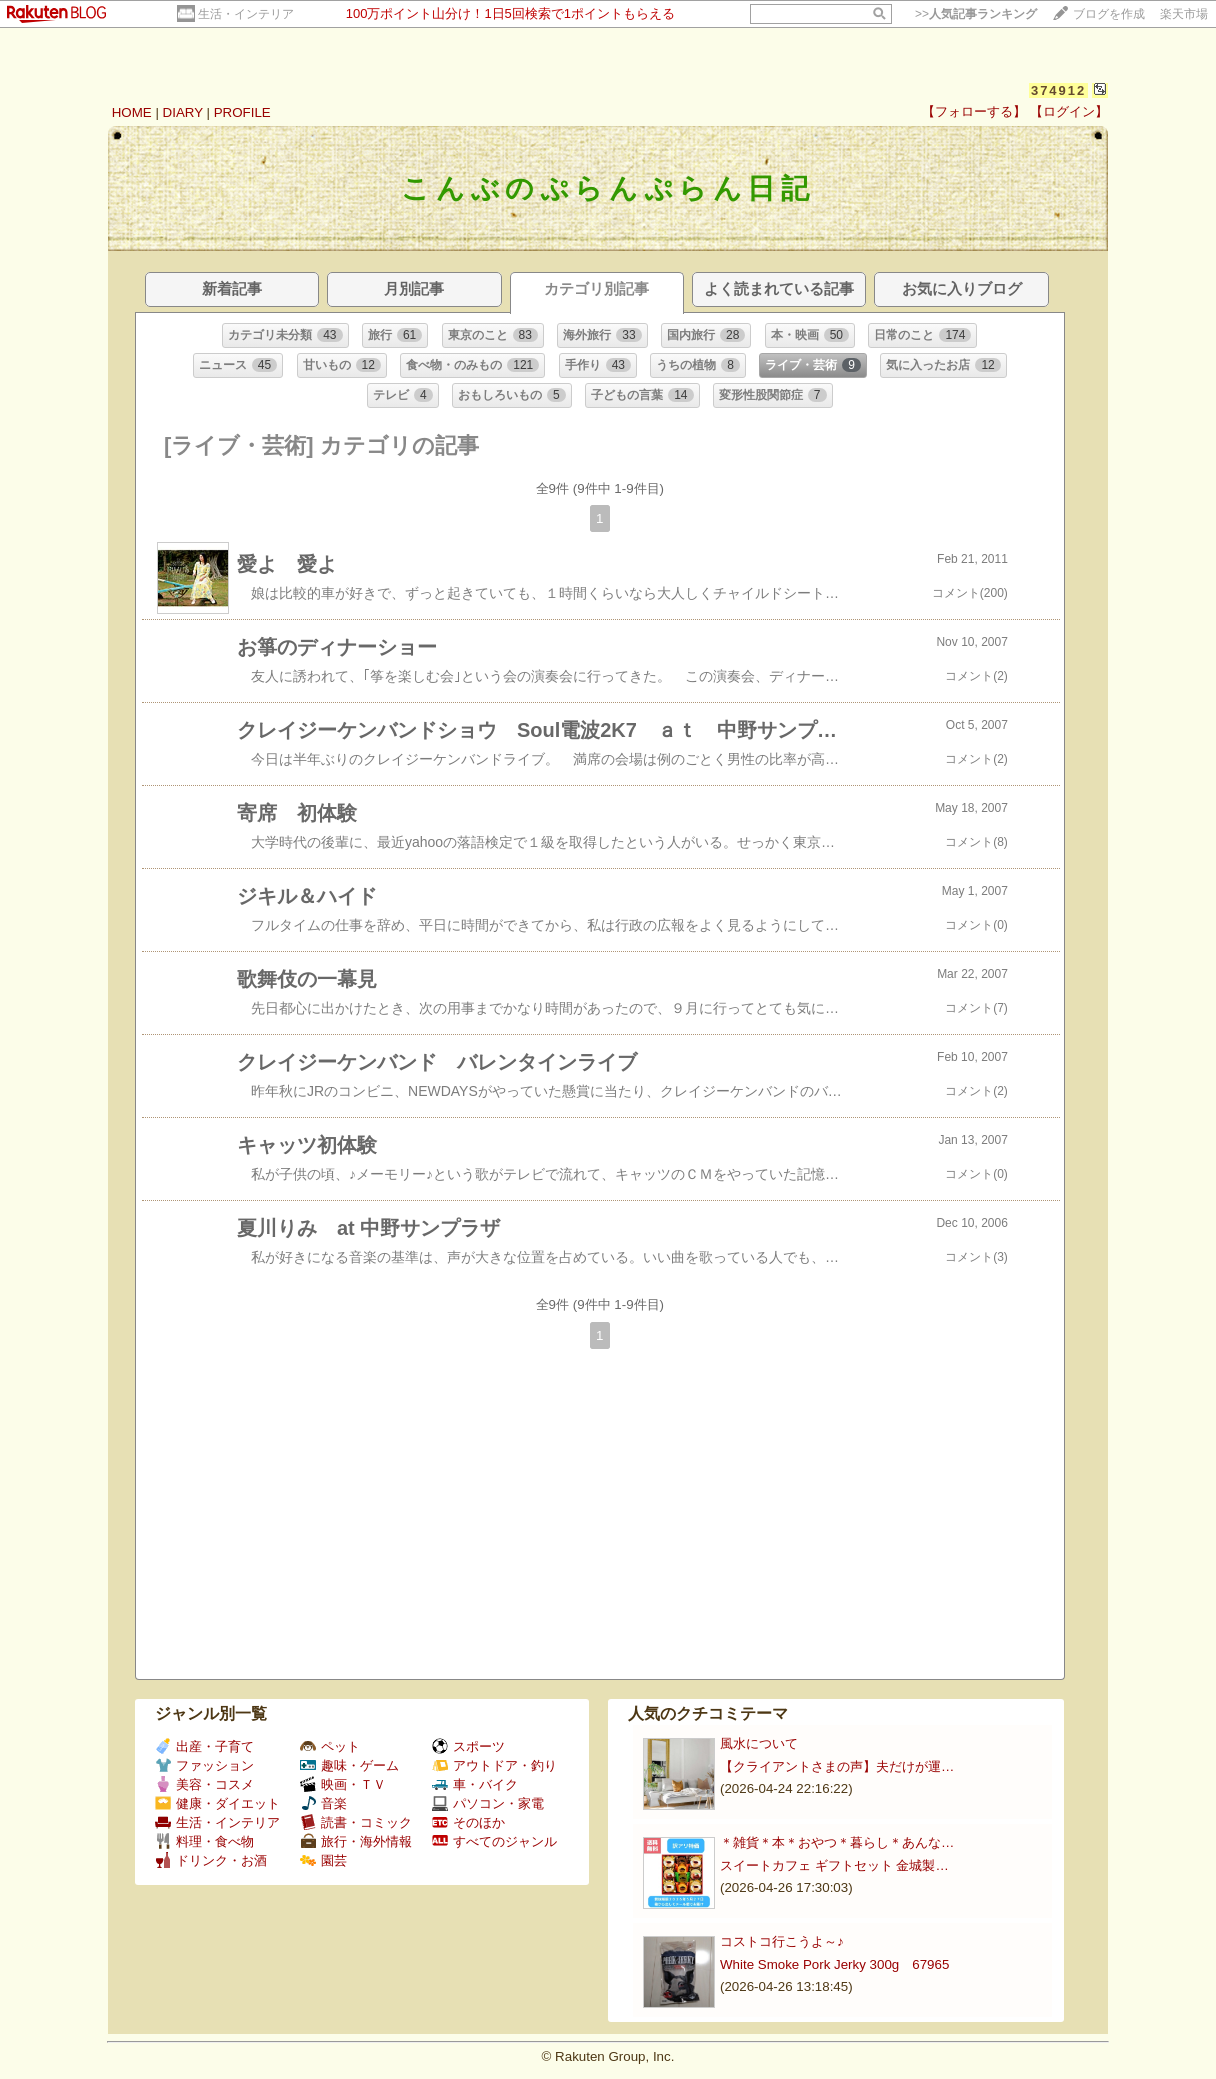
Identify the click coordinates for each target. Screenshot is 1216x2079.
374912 (1058, 90)
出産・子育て (204, 1746)
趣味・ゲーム (349, 1765)
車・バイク (475, 1784)
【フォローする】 (974, 111)
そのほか (468, 1822)
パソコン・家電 (488, 1803)
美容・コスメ (204, 1784)
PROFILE (242, 112)
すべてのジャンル (494, 1841)
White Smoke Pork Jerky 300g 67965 (834, 1964)
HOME (132, 112)
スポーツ (468, 1746)
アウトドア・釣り (494, 1765)
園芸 (323, 1860)
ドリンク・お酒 (211, 1860)
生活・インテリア (246, 14)
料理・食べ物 (204, 1841)
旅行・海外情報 (356, 1841)
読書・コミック (356, 1822)
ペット (330, 1746)
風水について (759, 1743)
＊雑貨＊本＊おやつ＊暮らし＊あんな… (837, 1842)
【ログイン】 (1069, 111)
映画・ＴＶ (343, 1784)
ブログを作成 (1109, 14)
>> (976, 14)
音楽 (323, 1803)
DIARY (183, 112)
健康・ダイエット (217, 1803)
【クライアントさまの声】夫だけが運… (837, 1766)
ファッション (204, 1765)
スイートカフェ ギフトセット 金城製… (834, 1865)
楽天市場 (1184, 14)
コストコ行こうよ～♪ (782, 1941)
